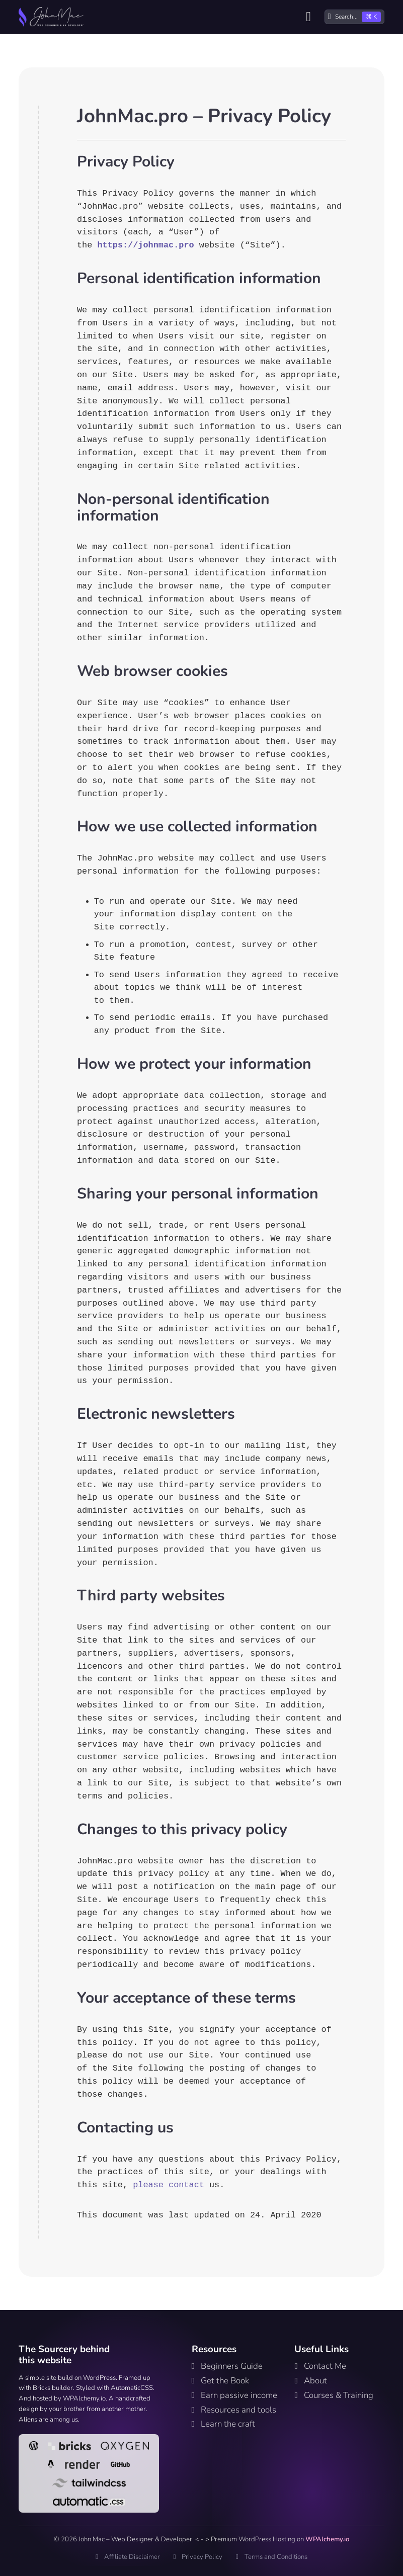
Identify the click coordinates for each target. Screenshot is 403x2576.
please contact (168, 2185)
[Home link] (51, 17)
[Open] (308, 17)
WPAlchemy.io (327, 2539)
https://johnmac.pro (145, 245)
